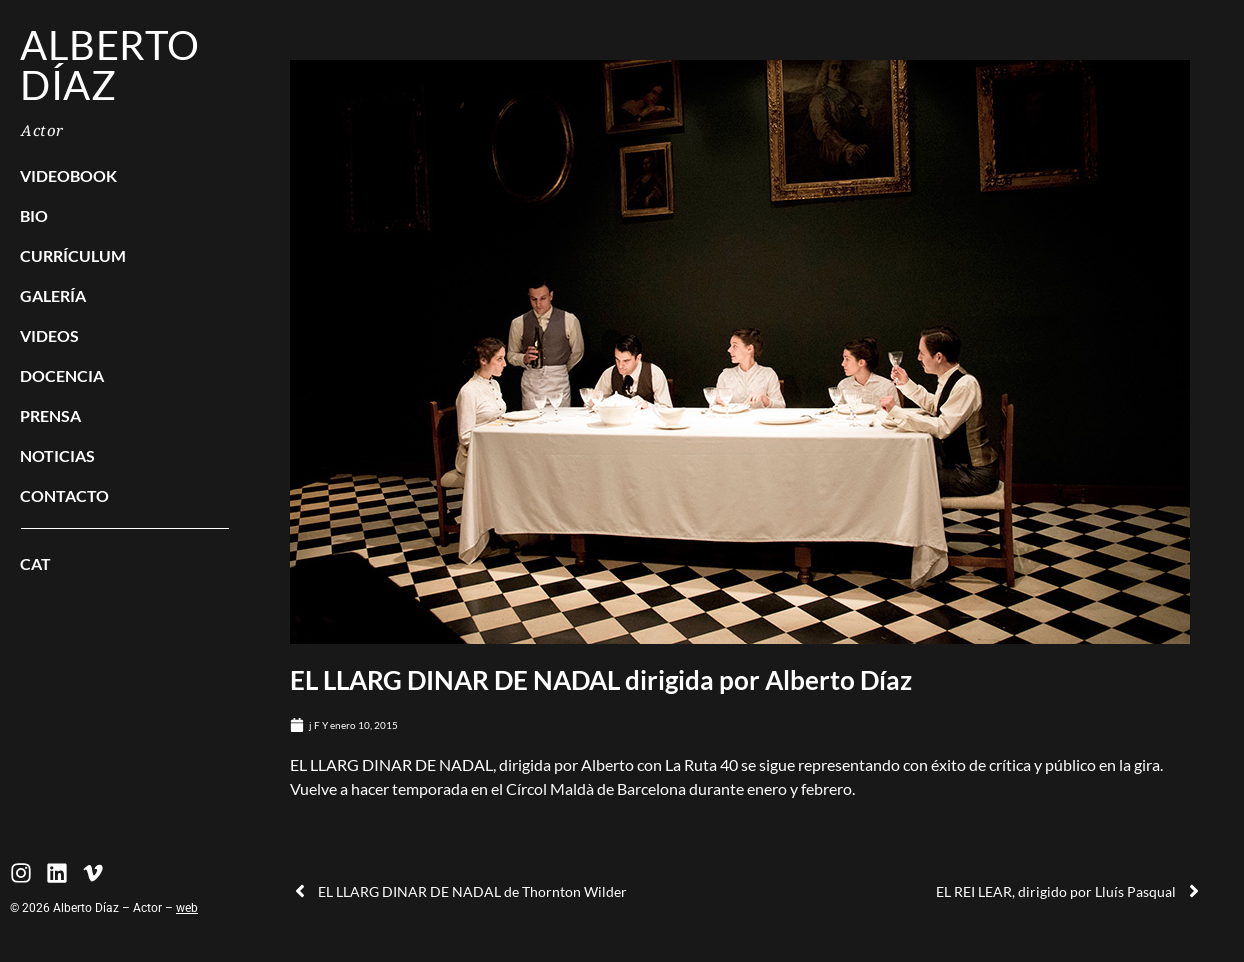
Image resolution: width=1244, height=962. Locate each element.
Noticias (57, 455)
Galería (53, 295)
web (187, 908)
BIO (34, 215)
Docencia (62, 375)
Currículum (73, 255)
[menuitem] (125, 564)
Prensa (50, 415)
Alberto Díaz (110, 65)
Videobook (68, 175)
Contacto (64, 495)
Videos (49, 335)
